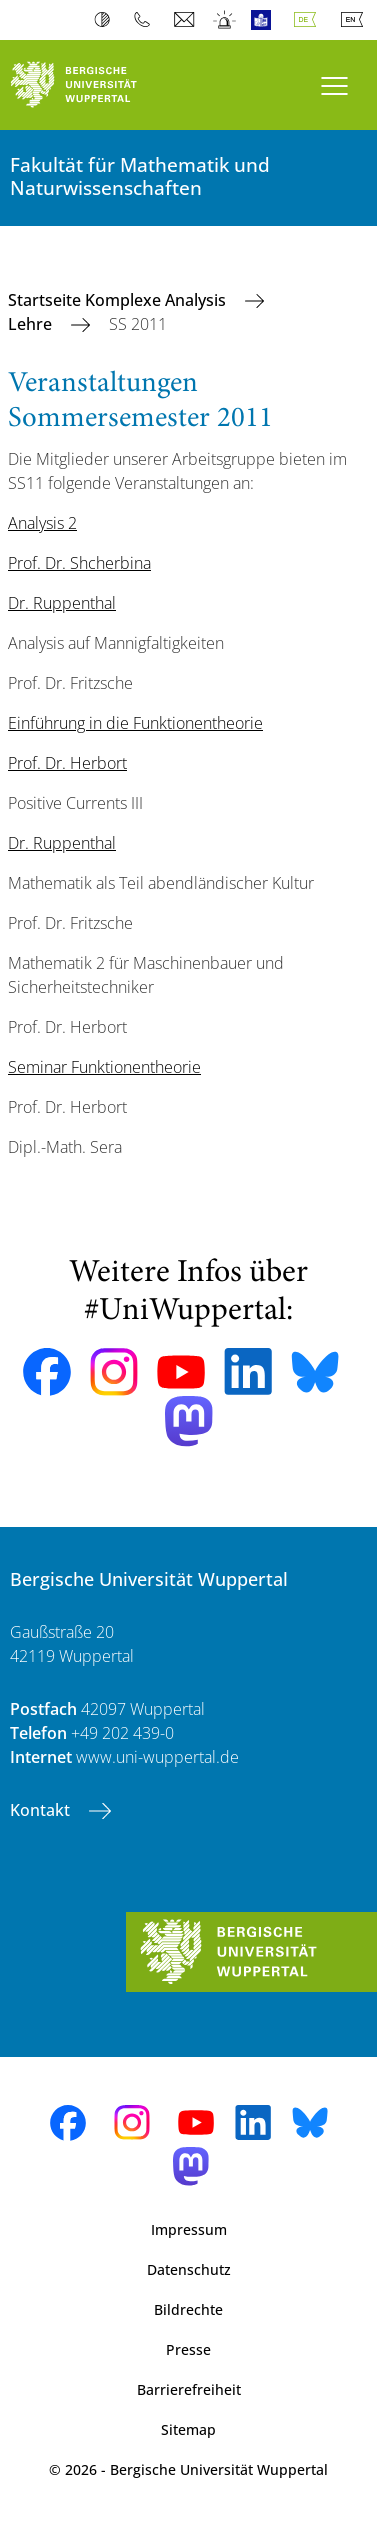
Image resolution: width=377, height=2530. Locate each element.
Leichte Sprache (265, 20)
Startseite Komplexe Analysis (119, 300)
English (356, 20)
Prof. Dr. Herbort (67, 763)
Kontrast (106, 20)
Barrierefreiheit (189, 2389)
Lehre (32, 324)
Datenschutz (189, 2269)
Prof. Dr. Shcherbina (79, 563)
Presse (188, 2349)
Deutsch (309, 20)
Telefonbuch (146, 20)
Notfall (225, 20)
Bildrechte (188, 2309)
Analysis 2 (42, 523)
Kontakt (42, 1810)
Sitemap (188, 2429)
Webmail (186, 20)
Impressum (189, 2229)
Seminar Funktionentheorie (104, 1067)
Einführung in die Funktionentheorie (135, 723)
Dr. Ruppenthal (62, 603)
